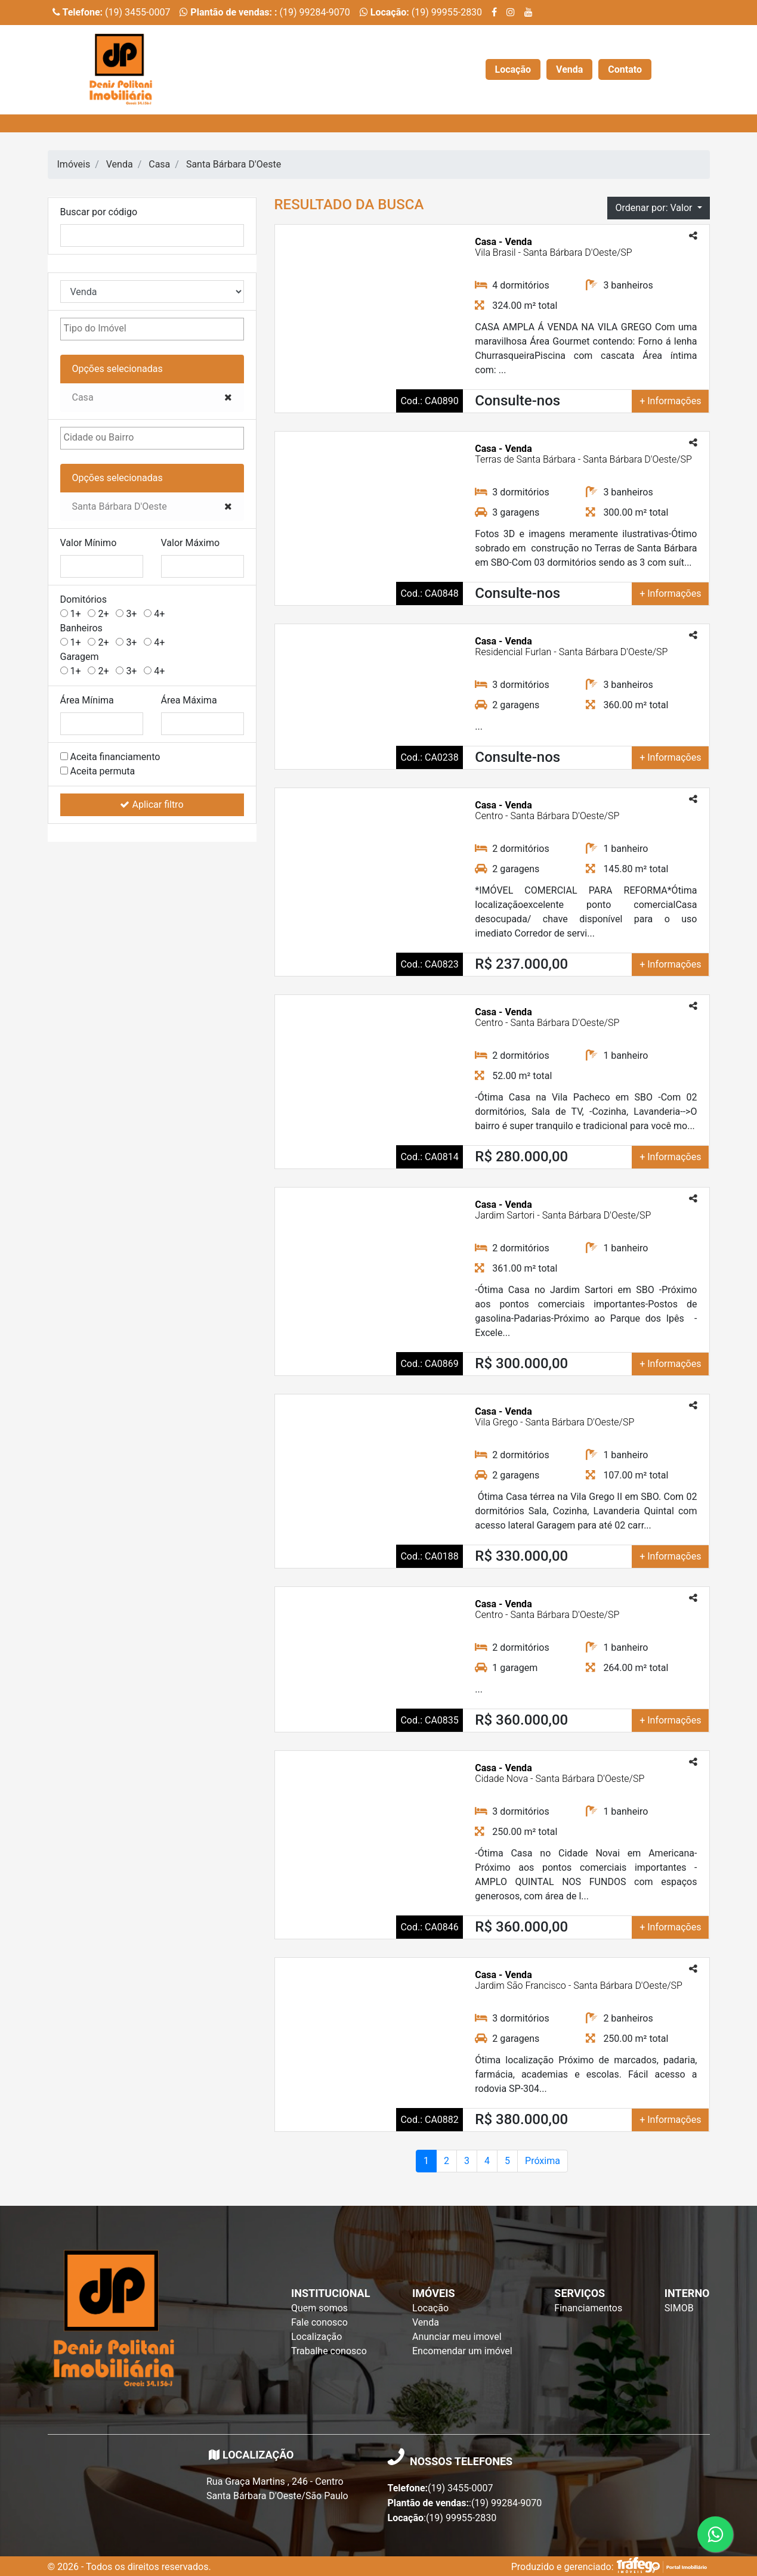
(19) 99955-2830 (421, 12)
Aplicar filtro (151, 804)
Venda (569, 69)
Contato (625, 69)
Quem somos (319, 2308)
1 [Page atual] (426, 2160)
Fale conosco (319, 2322)
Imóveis (74, 164)
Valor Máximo (190, 542)
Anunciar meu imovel (457, 2336)
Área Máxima (189, 700)
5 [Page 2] (507, 2160)
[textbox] (124, 328)
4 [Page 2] (487, 2160)
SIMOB (679, 2308)
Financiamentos (588, 2308)
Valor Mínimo (88, 542)
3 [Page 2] (466, 2160)
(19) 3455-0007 (111, 12)
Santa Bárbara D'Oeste (233, 164)
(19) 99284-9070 (265, 12)
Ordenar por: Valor (654, 207)
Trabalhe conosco (329, 2351)
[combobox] (152, 329)
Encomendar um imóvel (462, 2351)
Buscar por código (99, 212)
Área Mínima (87, 700)
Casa (159, 164)
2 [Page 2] (446, 2160)
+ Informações (670, 401)
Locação (513, 69)
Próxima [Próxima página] (542, 2160)
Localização (316, 2336)
